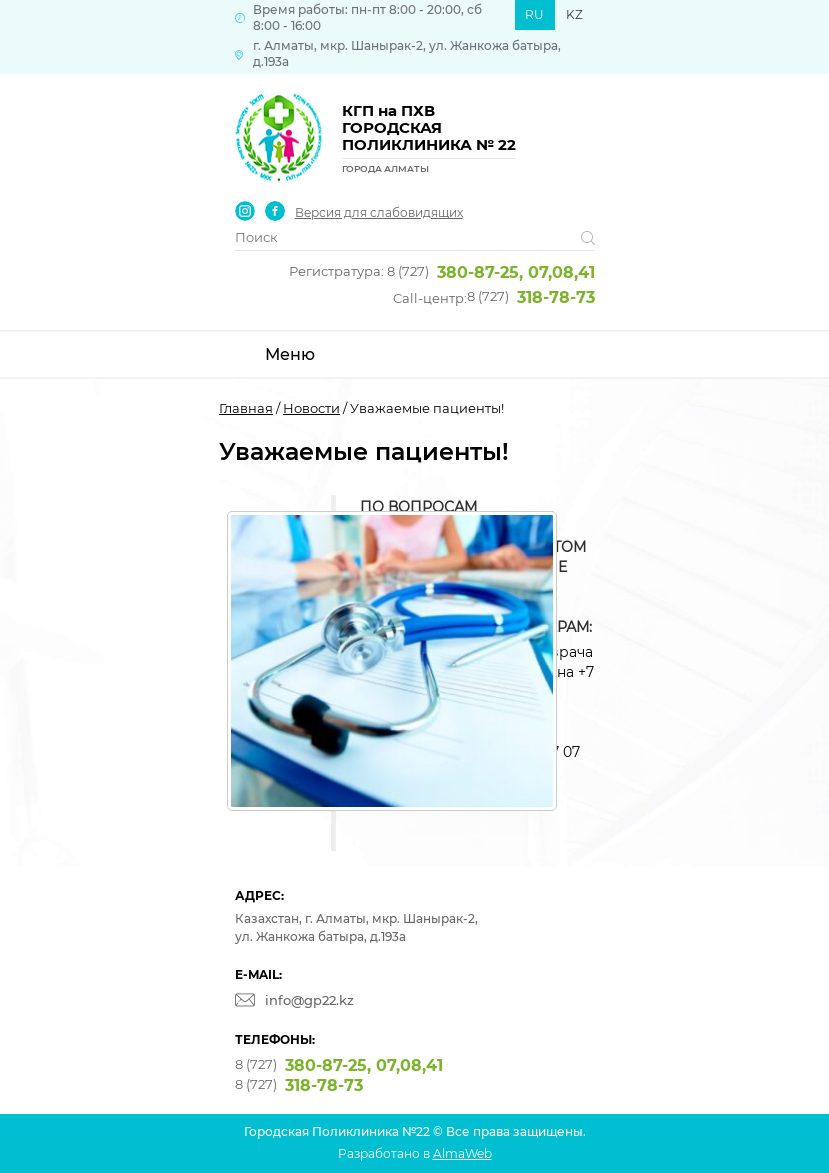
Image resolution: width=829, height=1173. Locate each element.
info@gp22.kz (309, 1000)
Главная (246, 408)
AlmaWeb (462, 1153)
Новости (311, 408)
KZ (574, 14)
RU (534, 14)
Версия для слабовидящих (379, 213)
